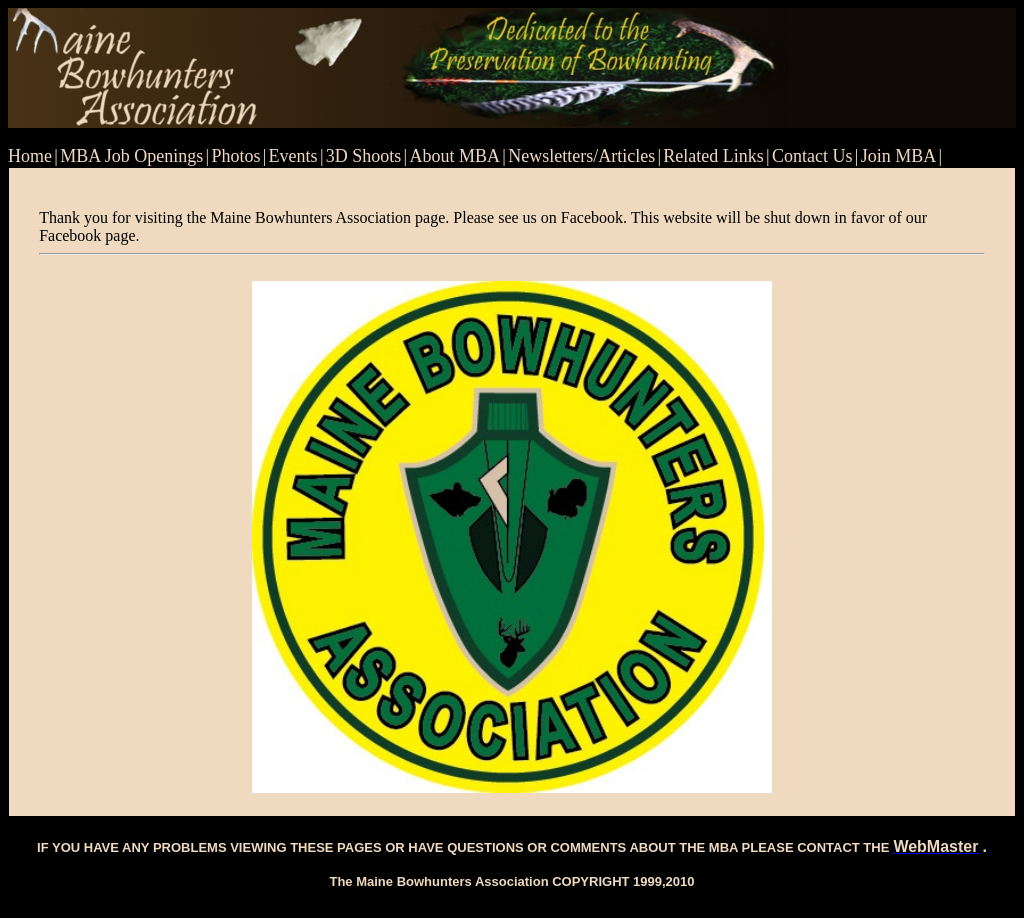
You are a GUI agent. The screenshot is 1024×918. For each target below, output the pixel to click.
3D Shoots (364, 156)
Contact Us (812, 156)
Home (30, 156)
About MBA (455, 156)
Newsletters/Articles (581, 156)
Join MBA (899, 156)
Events (293, 156)
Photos (235, 156)
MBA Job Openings (131, 156)
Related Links (713, 156)
